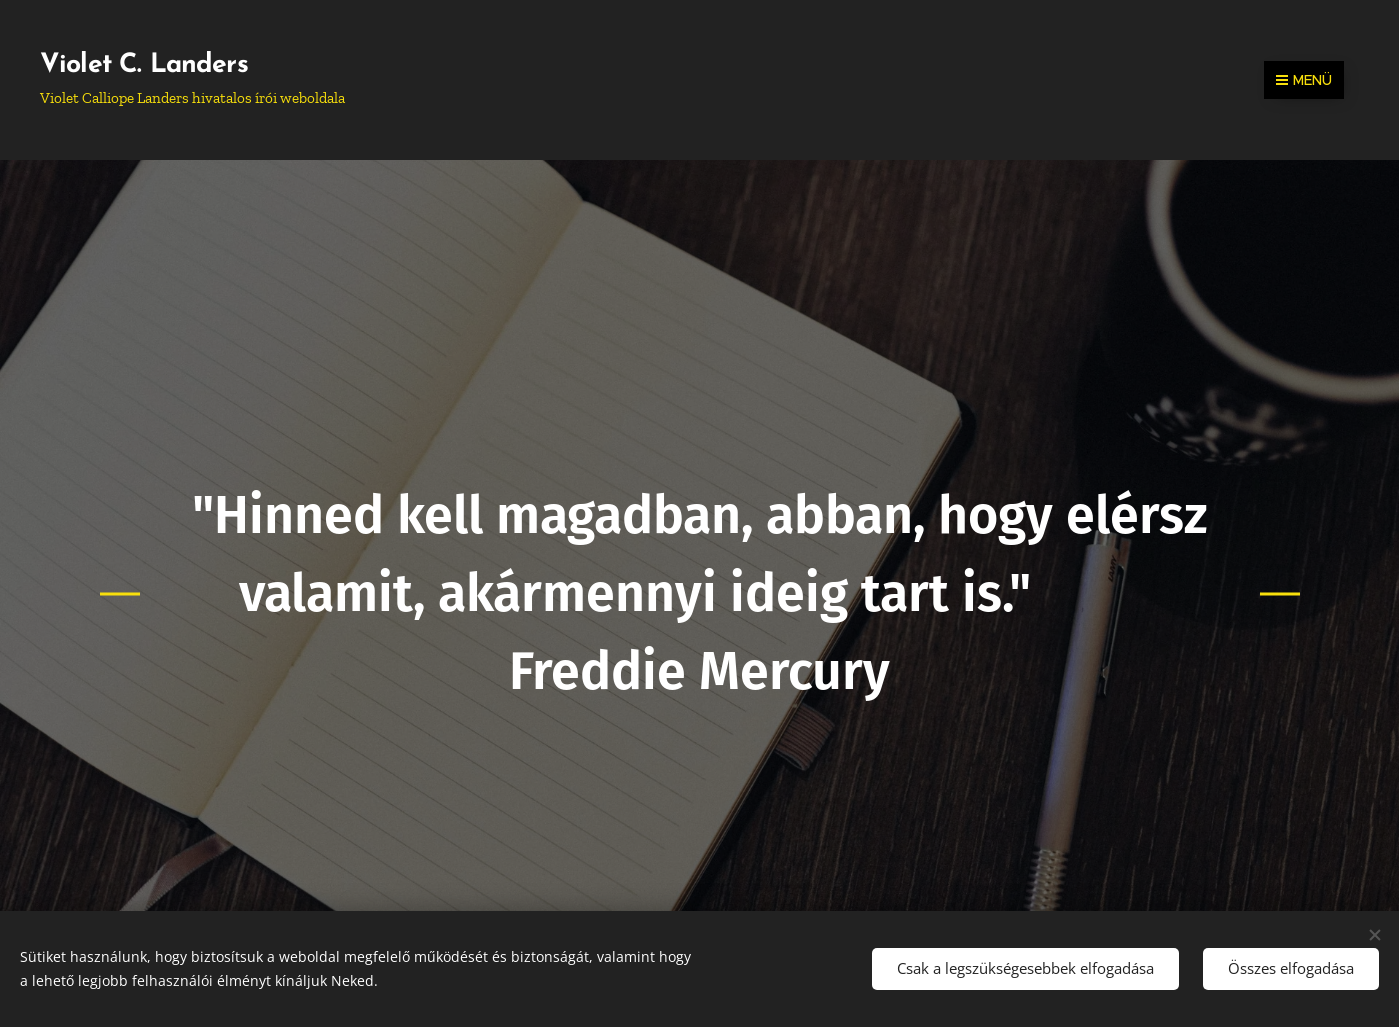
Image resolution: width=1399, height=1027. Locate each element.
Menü (1304, 80)
